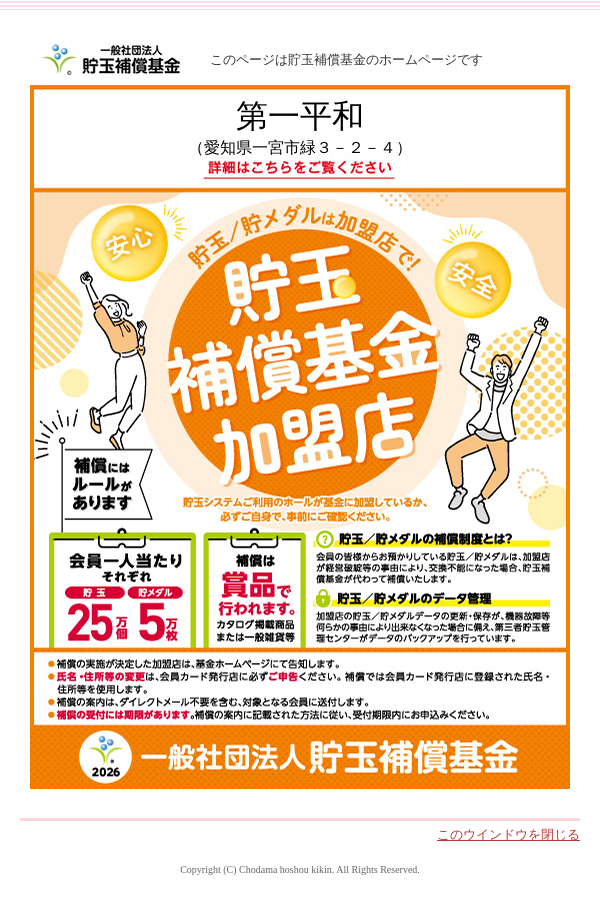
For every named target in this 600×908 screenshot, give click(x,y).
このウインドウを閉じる (508, 834)
